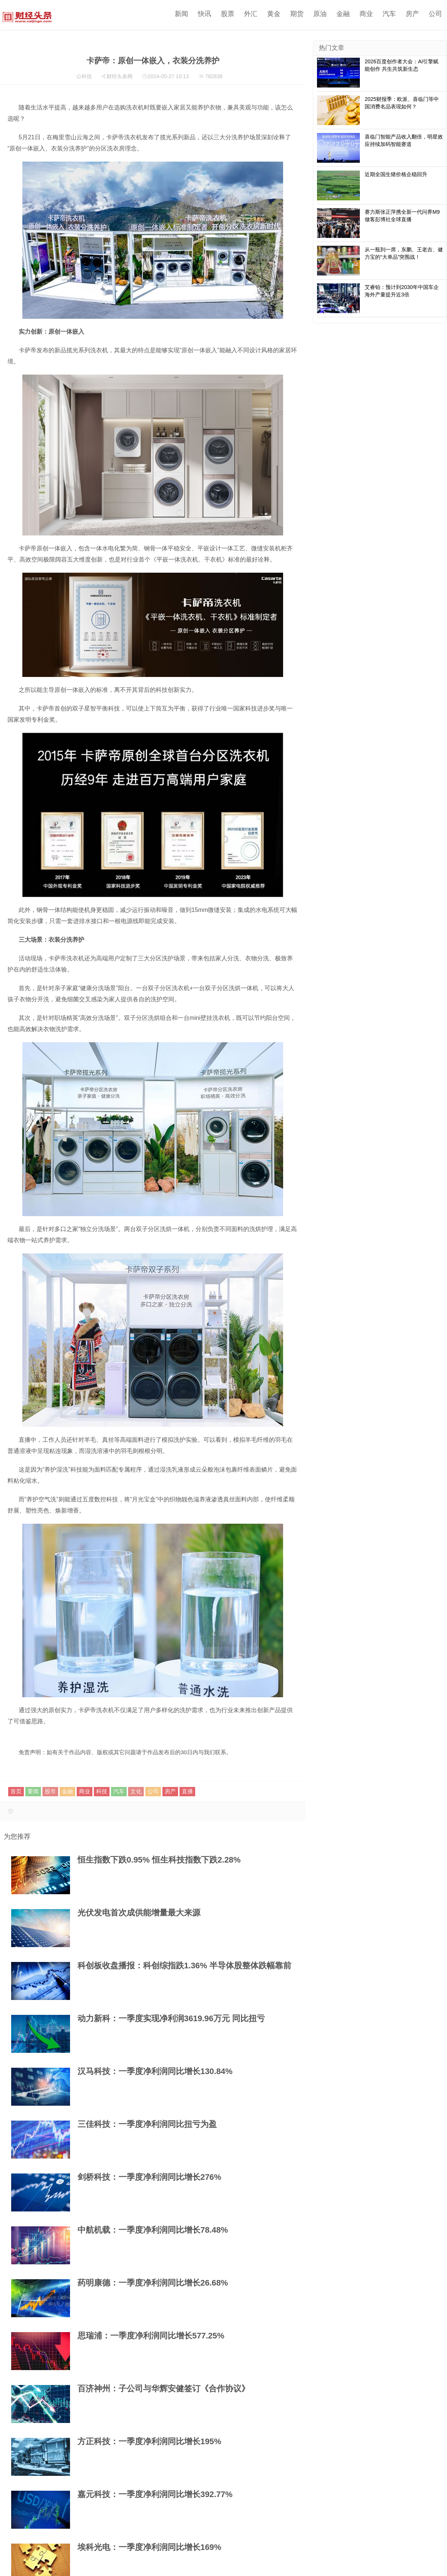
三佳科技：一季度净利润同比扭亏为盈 (147, 2124)
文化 (136, 1791)
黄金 (273, 14)
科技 (87, 76)
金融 (343, 14)
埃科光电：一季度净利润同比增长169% (149, 2547)
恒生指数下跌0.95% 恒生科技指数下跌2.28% (159, 1859)
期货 (297, 14)
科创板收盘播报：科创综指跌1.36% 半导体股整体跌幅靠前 (184, 1965)
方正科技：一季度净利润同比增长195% (149, 2441)
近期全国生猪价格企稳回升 (396, 174)
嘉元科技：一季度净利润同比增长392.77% (154, 2494)
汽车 (389, 14)
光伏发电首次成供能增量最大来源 (138, 1912)
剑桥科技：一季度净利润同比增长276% (149, 2177)
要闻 (33, 1791)
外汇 (250, 14)
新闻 (181, 14)
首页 (16, 1791)
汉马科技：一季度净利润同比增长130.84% (154, 2071)
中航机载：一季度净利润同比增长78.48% (152, 2230)
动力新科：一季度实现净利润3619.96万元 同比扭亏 (171, 2018)
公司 (435, 14)
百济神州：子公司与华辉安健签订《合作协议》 (163, 2388)
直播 (187, 1791)
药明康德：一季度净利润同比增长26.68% (152, 2282)
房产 (412, 14)
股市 (50, 1791)
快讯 (204, 14)
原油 (320, 14)
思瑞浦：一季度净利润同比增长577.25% (150, 2335)
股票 (227, 14)
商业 (366, 14)
